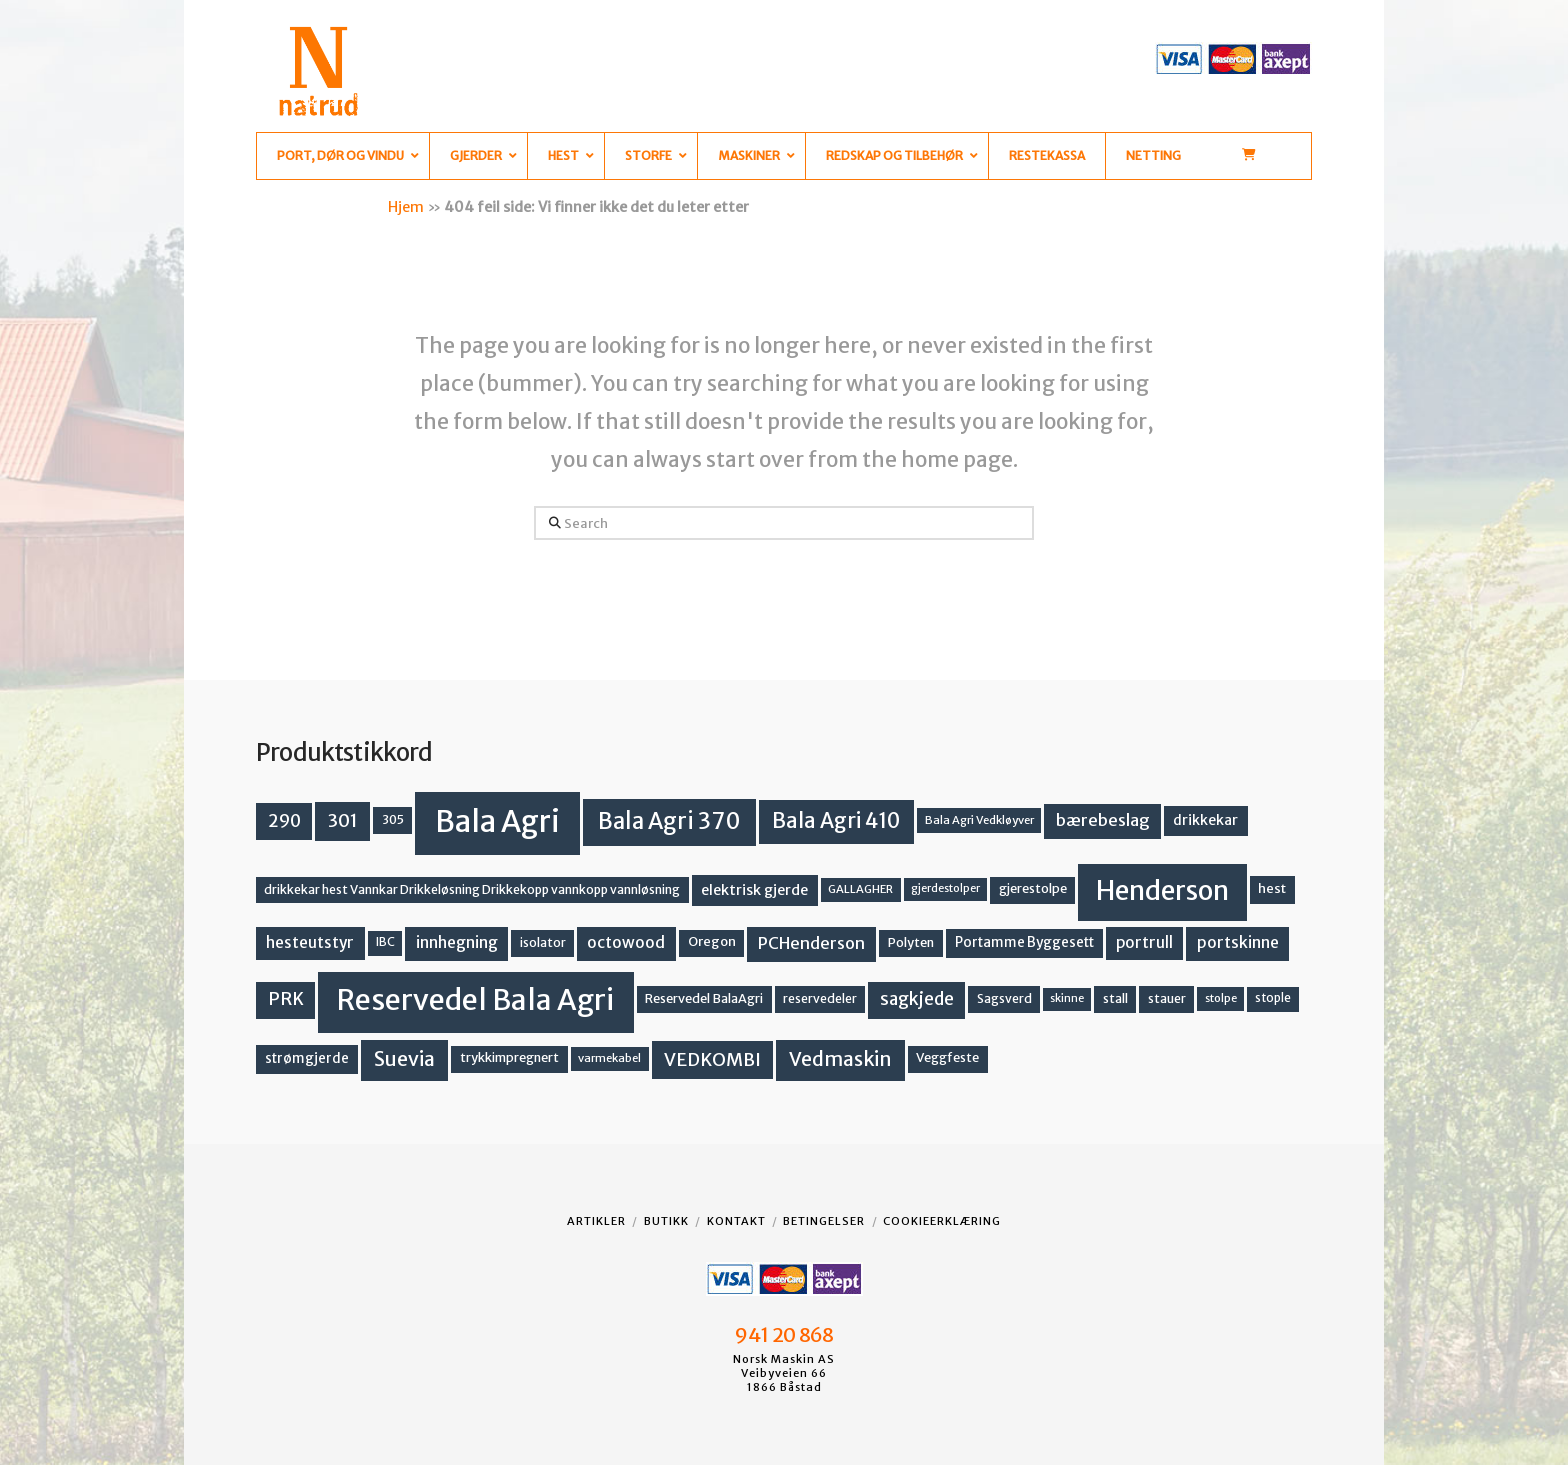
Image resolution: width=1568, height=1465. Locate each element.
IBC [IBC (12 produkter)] (385, 942)
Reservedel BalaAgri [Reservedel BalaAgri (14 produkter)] (704, 998)
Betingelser (824, 1221)
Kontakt (736, 1221)
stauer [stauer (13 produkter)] (1167, 998)
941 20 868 (783, 1335)
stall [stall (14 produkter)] (1115, 998)
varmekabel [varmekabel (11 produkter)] (609, 1058)
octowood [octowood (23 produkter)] (626, 942)
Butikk (666, 1221)
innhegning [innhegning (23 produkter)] (457, 942)
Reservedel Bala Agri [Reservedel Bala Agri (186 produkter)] (475, 1000)
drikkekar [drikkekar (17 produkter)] (1205, 820)
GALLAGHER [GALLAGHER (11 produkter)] (860, 889)
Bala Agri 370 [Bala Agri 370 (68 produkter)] (669, 821)
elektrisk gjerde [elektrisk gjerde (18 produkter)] (754, 890)
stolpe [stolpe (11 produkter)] (1221, 998)
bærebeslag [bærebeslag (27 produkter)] (1103, 820)
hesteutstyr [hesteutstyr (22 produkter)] (310, 942)
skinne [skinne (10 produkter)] (1067, 998)
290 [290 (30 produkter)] (284, 821)
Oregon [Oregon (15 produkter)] (712, 941)
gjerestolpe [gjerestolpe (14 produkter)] (1033, 888)
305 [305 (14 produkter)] (393, 819)
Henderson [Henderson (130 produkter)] (1162, 890)
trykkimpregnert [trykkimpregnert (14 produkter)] (509, 1057)
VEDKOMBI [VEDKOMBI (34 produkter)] (712, 1059)
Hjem (406, 207)
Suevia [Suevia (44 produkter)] (404, 1059)
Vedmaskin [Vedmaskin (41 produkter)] (840, 1059)
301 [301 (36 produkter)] (343, 820)
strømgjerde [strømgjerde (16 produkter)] (307, 1058)
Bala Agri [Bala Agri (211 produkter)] (497, 821)
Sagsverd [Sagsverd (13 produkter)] (1004, 998)
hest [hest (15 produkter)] (1272, 888)
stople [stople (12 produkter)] (1273, 998)
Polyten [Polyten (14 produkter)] (911, 942)
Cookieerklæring (942, 1221)
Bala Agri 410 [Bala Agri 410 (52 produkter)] (836, 821)
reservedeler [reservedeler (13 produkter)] (820, 998)
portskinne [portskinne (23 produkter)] (1238, 942)
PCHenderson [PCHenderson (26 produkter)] (811, 943)
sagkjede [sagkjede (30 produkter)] (917, 999)
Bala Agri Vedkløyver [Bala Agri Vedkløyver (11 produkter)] (979, 820)
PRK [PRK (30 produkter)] (286, 999)
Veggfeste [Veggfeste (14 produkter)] (947, 1057)
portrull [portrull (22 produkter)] (1144, 942)
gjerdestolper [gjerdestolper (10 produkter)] (945, 888)
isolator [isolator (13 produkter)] (543, 942)
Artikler (596, 1221)
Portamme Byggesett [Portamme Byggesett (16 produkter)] (1024, 942)
